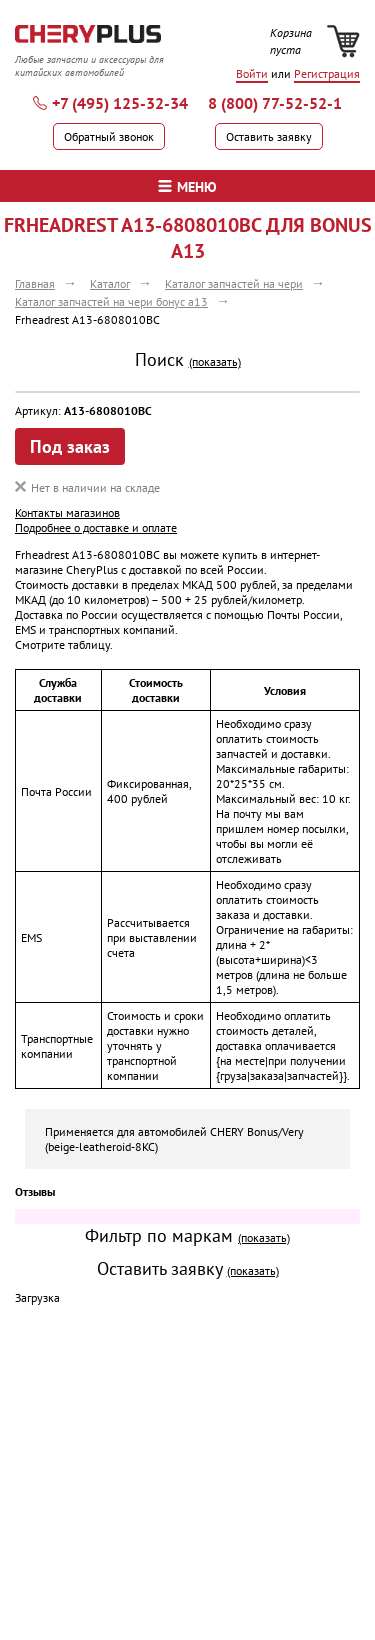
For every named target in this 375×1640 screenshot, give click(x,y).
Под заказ (70, 446)
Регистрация (327, 73)
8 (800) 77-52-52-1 (275, 103)
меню (187, 187)
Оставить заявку (269, 136)
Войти (252, 73)
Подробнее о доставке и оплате (96, 527)
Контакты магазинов (67, 512)
